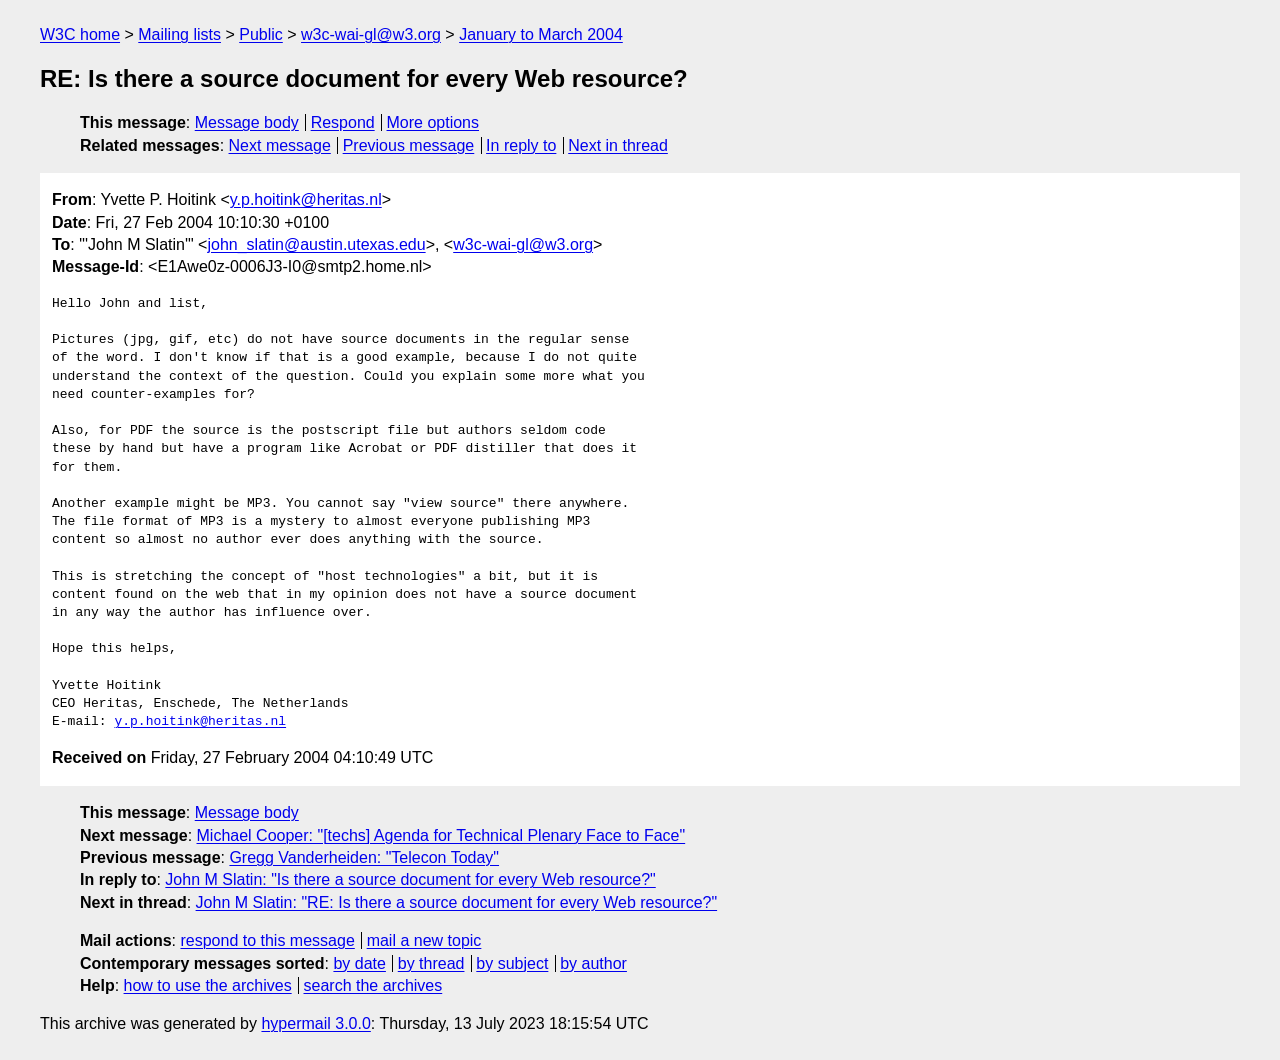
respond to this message (267, 940)
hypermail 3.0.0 (315, 1023)
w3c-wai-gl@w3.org (371, 34)
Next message (280, 145)
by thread (431, 963)
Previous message (409, 145)
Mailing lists (179, 34)
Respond (343, 122)
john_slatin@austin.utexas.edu (316, 244)
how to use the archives (208, 985)
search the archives (373, 985)
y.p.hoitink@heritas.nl (306, 199)
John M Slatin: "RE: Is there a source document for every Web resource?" (457, 902)
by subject (512, 963)
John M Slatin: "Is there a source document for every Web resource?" (410, 879)
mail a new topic (424, 940)
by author (593, 963)
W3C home (80, 34)
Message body (247, 122)
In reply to (521, 145)
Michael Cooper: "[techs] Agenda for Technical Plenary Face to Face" (441, 835)
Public (261, 34)
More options (433, 122)
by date (359, 963)
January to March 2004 (541, 34)
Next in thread (618, 145)
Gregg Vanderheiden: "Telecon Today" (364, 857)
